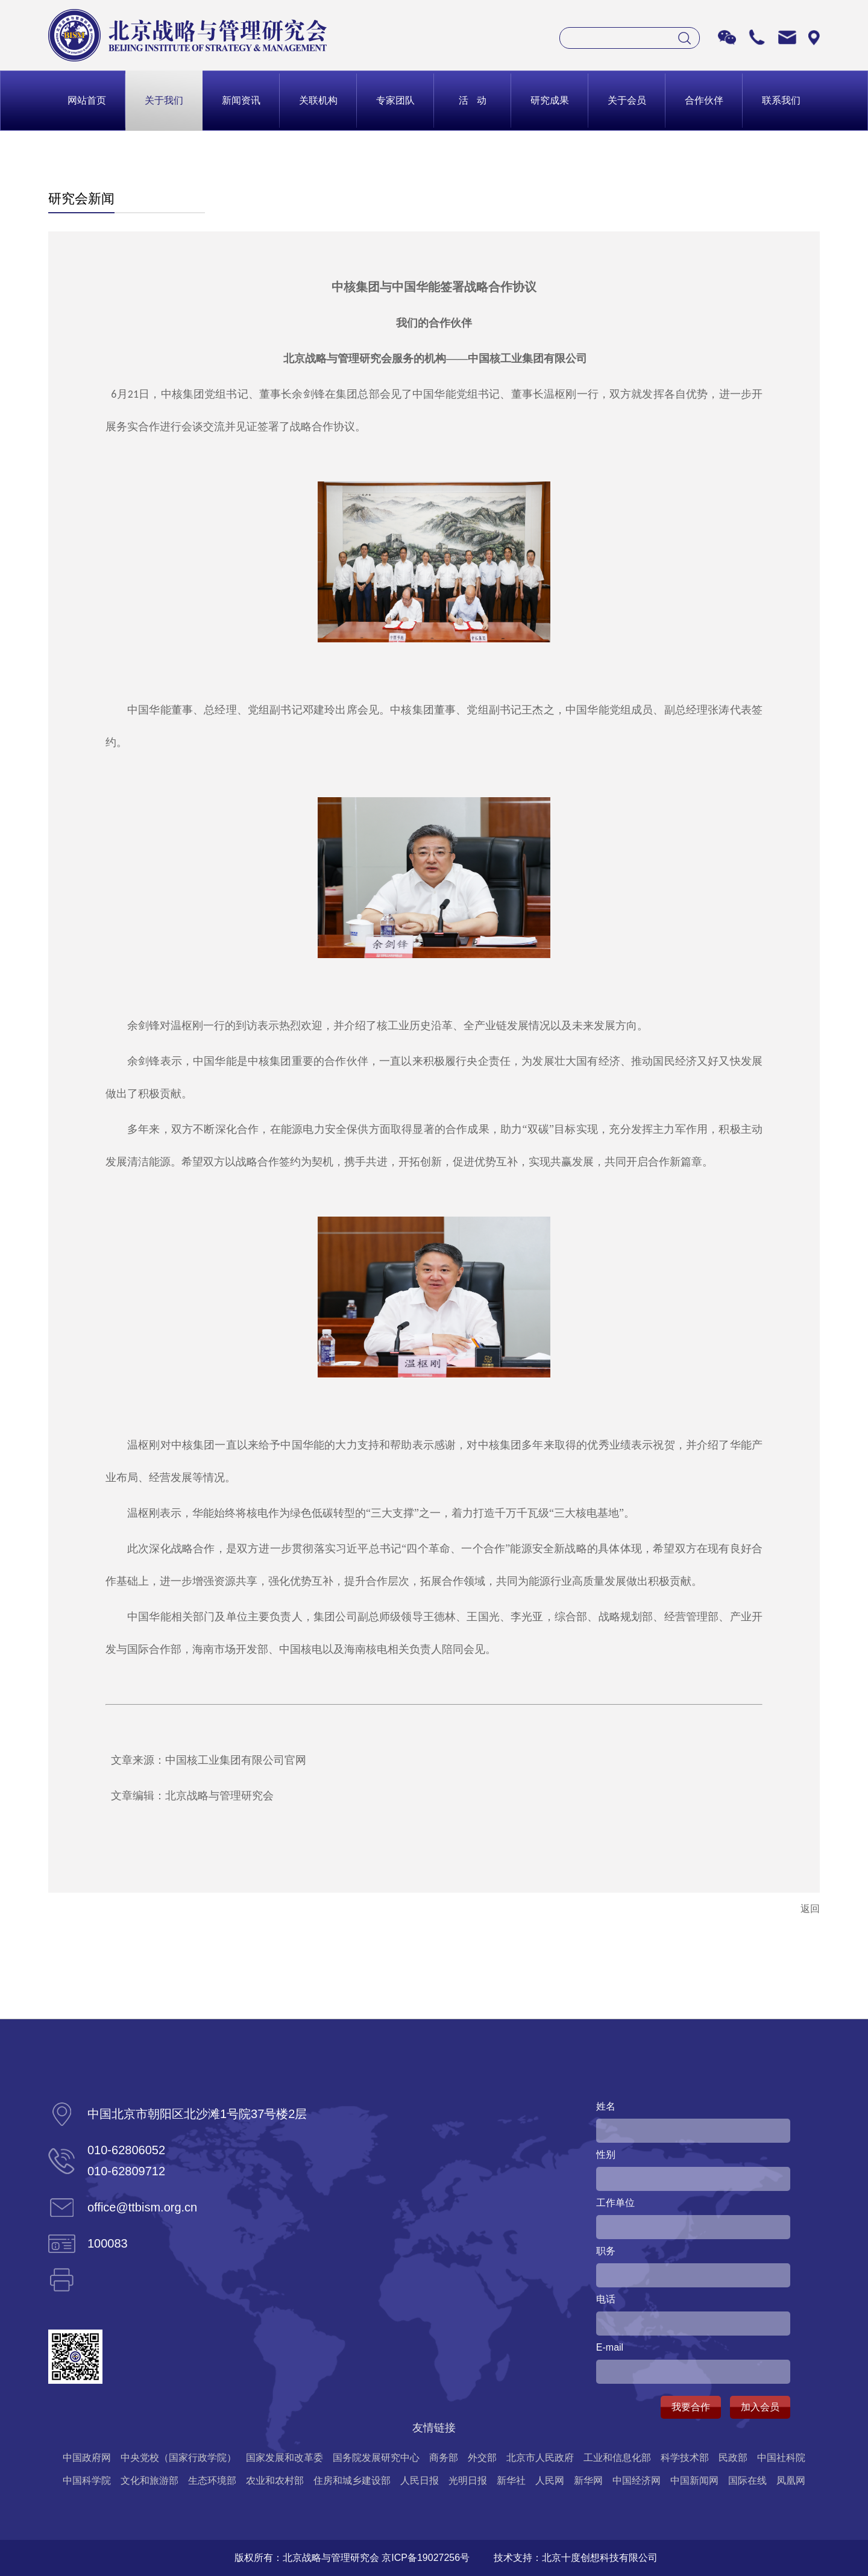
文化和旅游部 (149, 2480)
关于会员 (627, 100)
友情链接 (434, 2428)
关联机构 (318, 100)
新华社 (511, 2480)
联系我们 (781, 100)
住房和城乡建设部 (352, 2480)
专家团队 (395, 100)
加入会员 (760, 2407)
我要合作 (690, 2407)
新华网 (588, 2480)
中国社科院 (781, 2457)
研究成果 (549, 100)
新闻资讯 (241, 100)
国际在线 (747, 2480)
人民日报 (419, 2480)
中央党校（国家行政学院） (178, 2457)
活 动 (472, 100)
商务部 (443, 2457)
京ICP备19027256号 (426, 2557)
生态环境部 (212, 2480)
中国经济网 (636, 2480)
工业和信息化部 (617, 2457)
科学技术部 (685, 2457)
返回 (810, 1909)
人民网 (549, 2480)
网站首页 (87, 100)
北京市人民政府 (540, 2457)
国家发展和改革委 (284, 2457)
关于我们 (164, 100)
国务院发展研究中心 (376, 2457)
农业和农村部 (275, 2480)
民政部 (733, 2457)
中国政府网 (87, 2457)
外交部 (482, 2457)
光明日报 (467, 2480)
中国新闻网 (694, 2480)
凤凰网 (790, 2480)
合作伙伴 (704, 100)
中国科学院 (87, 2480)
